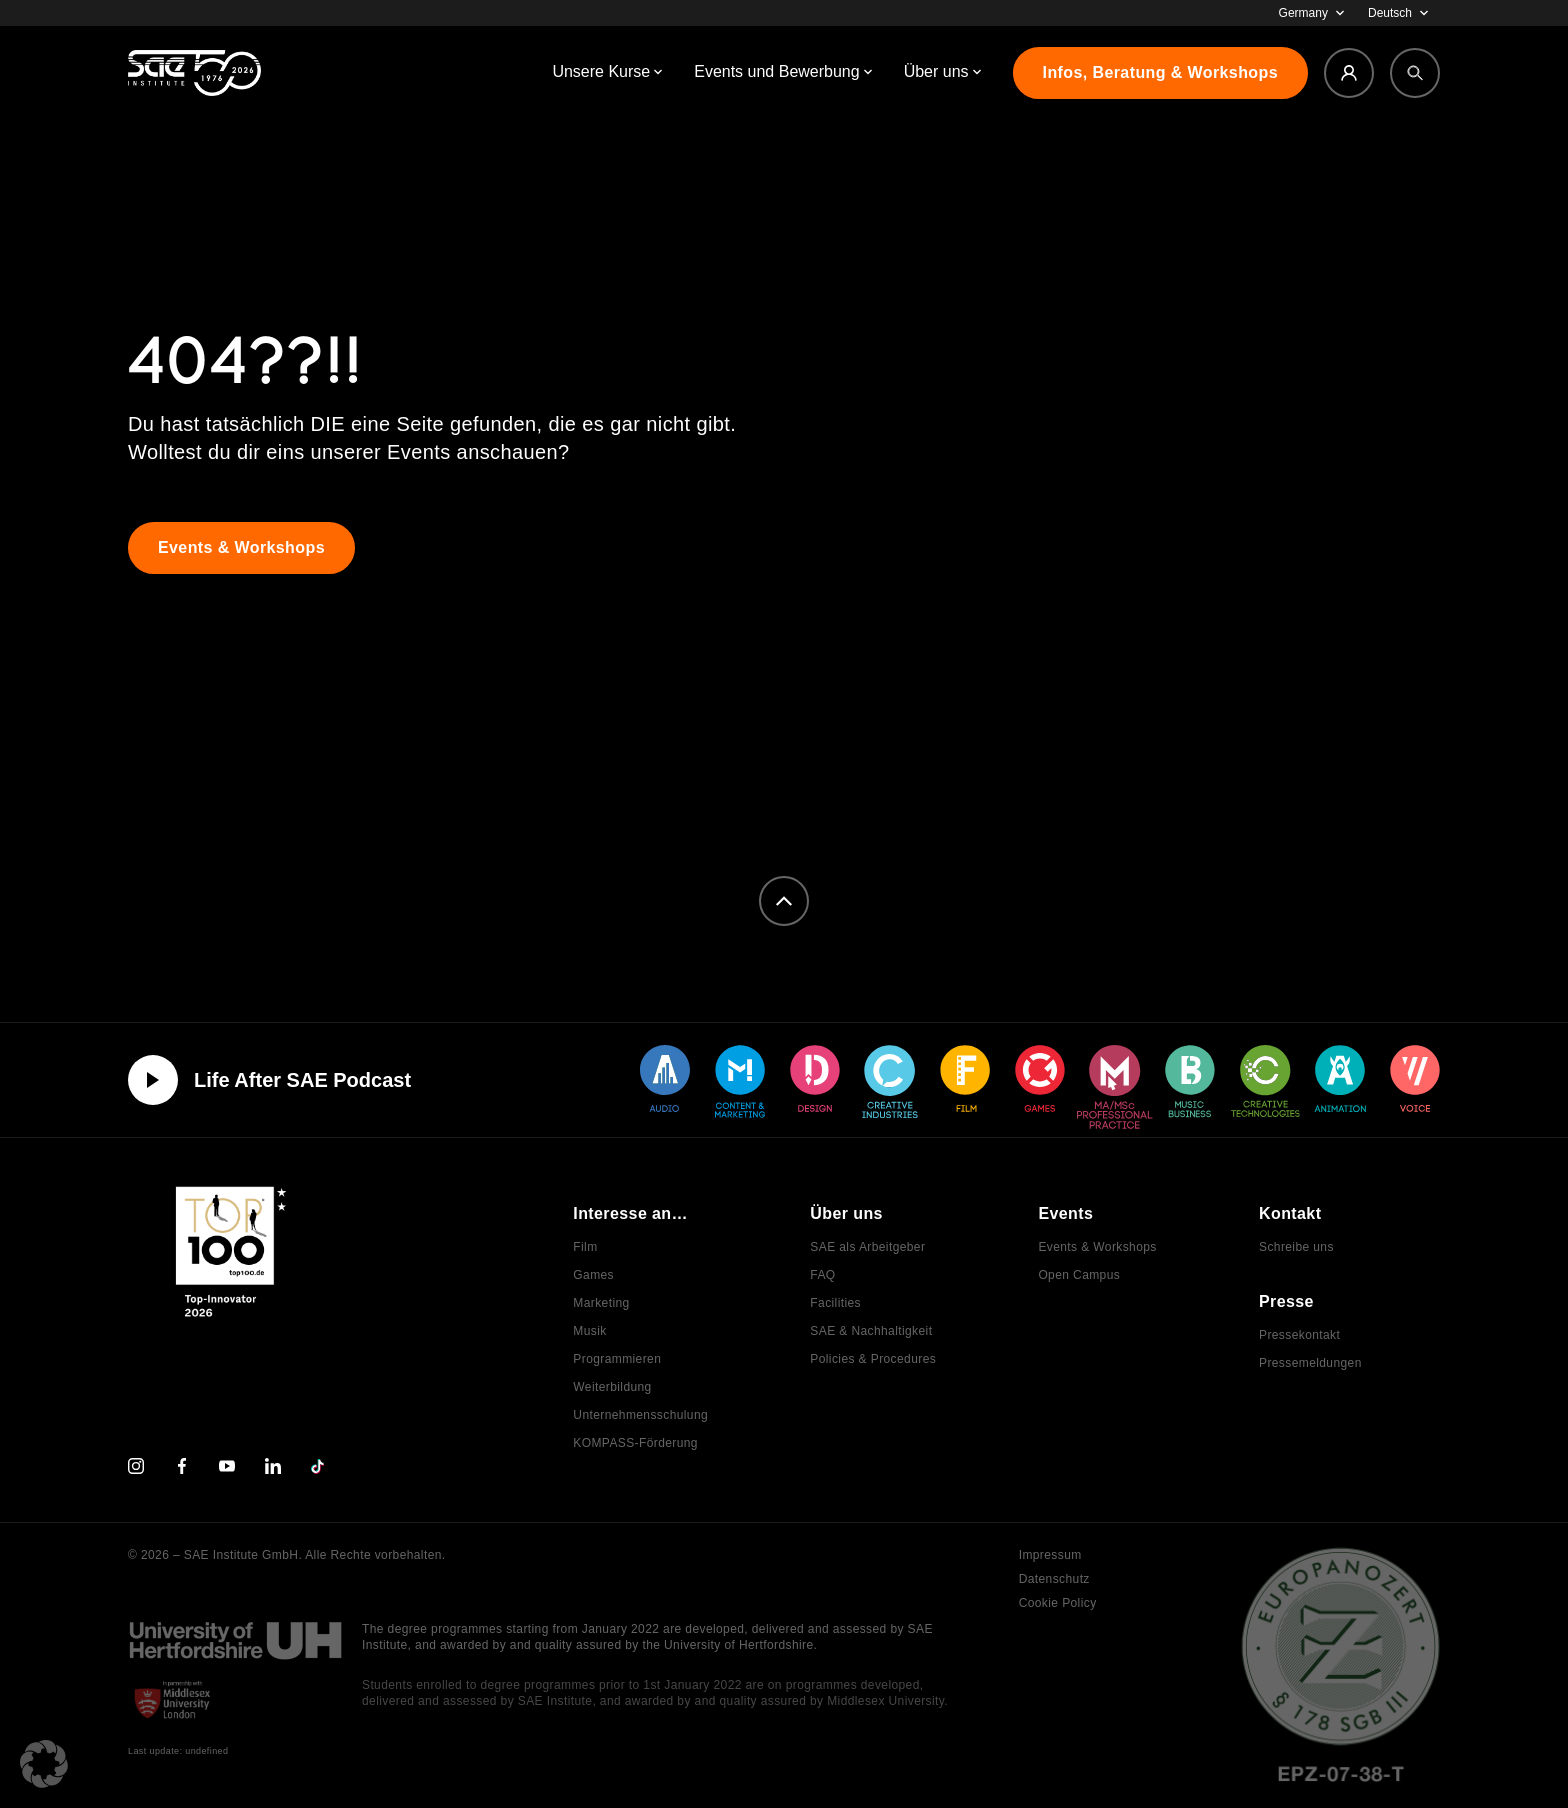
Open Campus (1079, 1275)
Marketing (601, 1303)
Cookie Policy (1058, 1603)
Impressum (1050, 1555)
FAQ (822, 1275)
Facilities (835, 1303)
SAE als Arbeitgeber (867, 1247)
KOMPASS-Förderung (635, 1443)
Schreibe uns (1296, 1247)
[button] (44, 1764)
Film (585, 1247)
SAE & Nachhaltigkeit (871, 1331)
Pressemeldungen (1310, 1363)
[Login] (1349, 73)
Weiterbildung (612, 1387)
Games (593, 1275)
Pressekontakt (1299, 1335)
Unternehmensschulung (640, 1415)
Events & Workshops (1097, 1247)
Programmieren (617, 1359)
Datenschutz (1054, 1579)
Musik (589, 1331)
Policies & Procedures (873, 1359)
